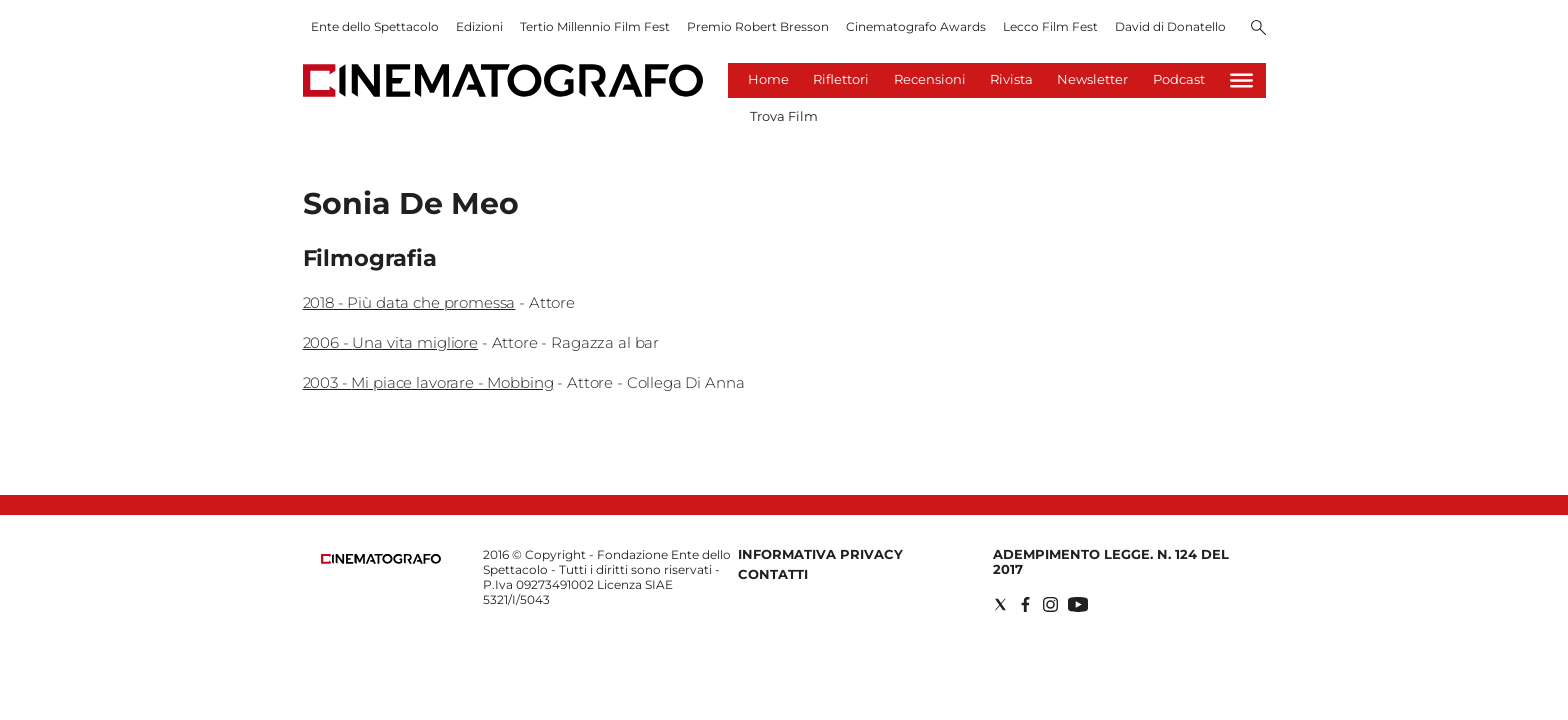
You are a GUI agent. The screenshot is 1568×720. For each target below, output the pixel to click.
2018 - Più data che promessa (409, 302)
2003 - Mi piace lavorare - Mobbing (428, 382)
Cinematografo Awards (916, 26)
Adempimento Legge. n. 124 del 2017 (1111, 561)
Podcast (1179, 79)
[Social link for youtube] (1078, 604)
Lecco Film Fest (1050, 26)
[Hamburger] (1241, 80)
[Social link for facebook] (1025, 604)
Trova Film (784, 116)
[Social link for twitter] (1000, 604)
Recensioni (930, 79)
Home (768, 79)
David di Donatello (1170, 26)
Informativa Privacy (820, 554)
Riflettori (841, 79)
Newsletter (1092, 79)
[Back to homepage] (381, 559)
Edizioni (479, 26)
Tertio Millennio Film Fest (595, 26)
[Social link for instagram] (1050, 604)
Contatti (773, 574)
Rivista (1011, 79)
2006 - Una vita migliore (390, 342)
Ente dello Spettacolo (375, 26)
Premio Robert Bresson (758, 26)
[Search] (1258, 29)
